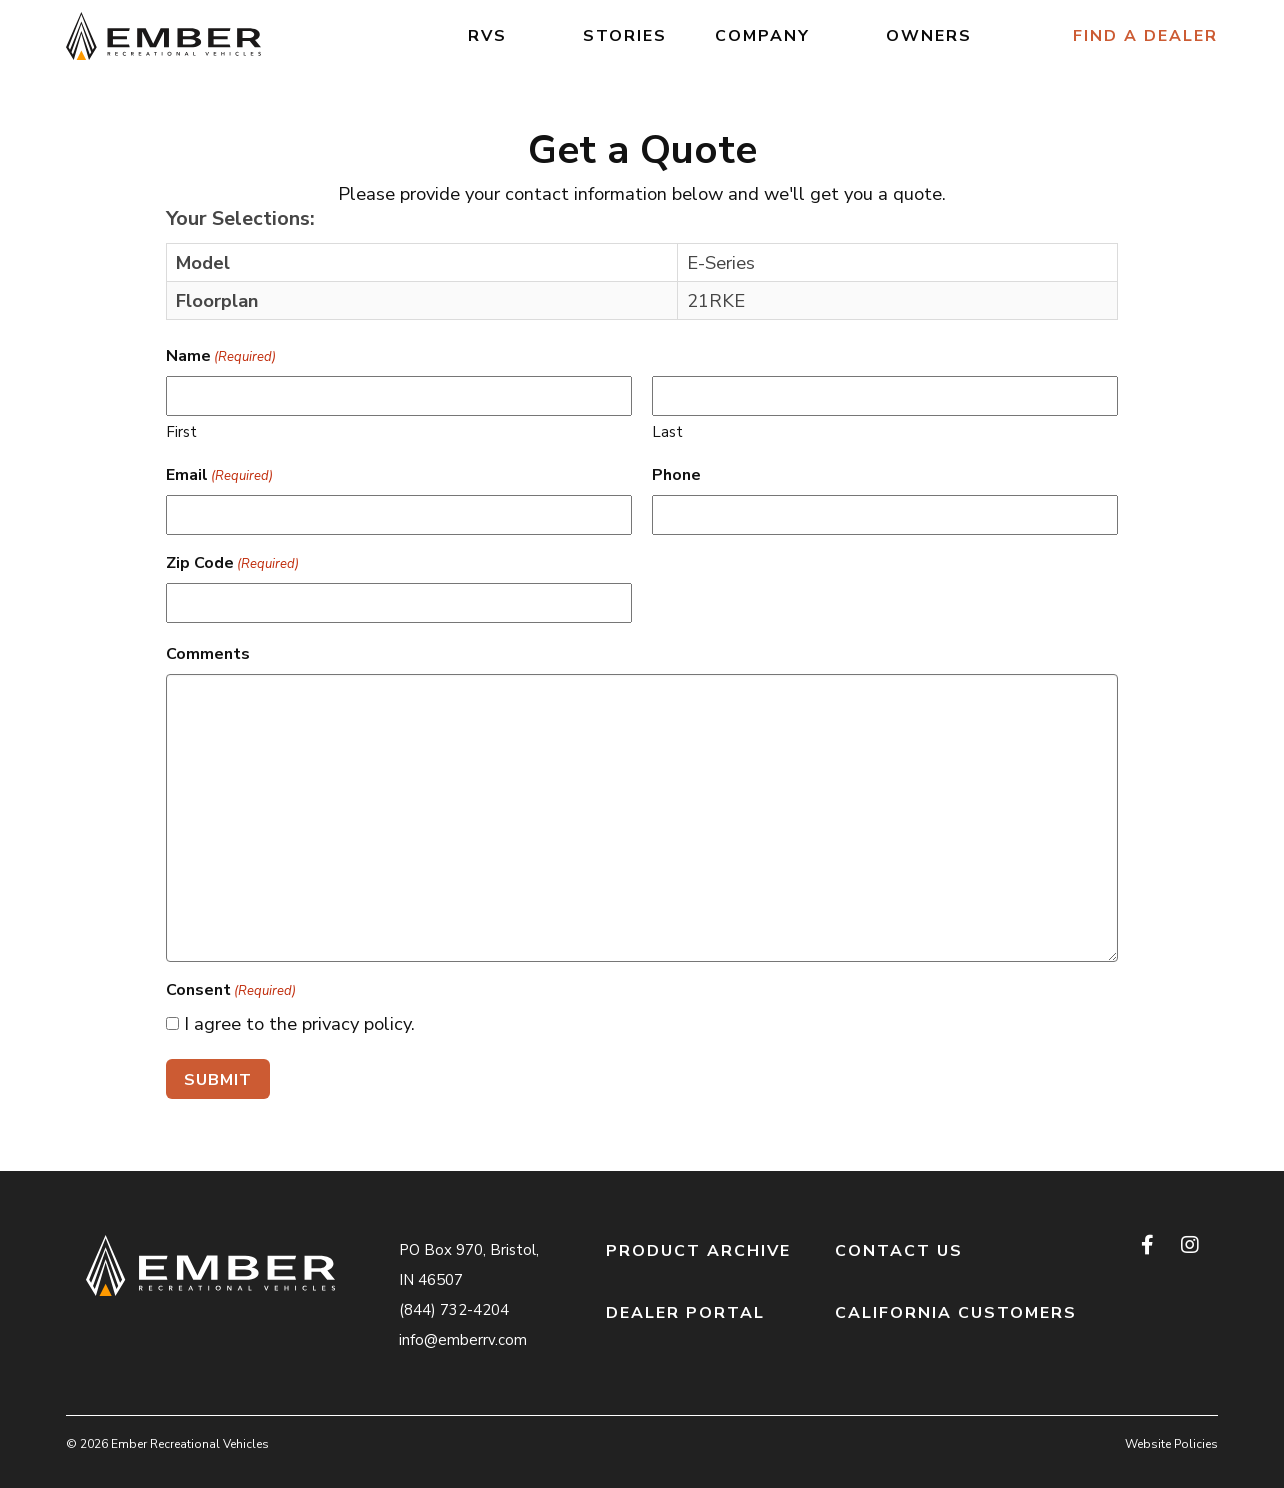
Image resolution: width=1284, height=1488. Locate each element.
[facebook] (1149, 1246)
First (181, 432)
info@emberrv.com (463, 1340)
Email (219, 475)
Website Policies (1171, 1444)
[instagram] (1189, 1246)
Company (762, 36)
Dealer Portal (685, 1313)
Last (667, 432)
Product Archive (698, 1251)
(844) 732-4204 (454, 1310)
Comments (208, 654)
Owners (929, 36)
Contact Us (899, 1251)
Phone (676, 475)
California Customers (956, 1313)
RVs (487, 36)
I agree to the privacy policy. (299, 1023)
